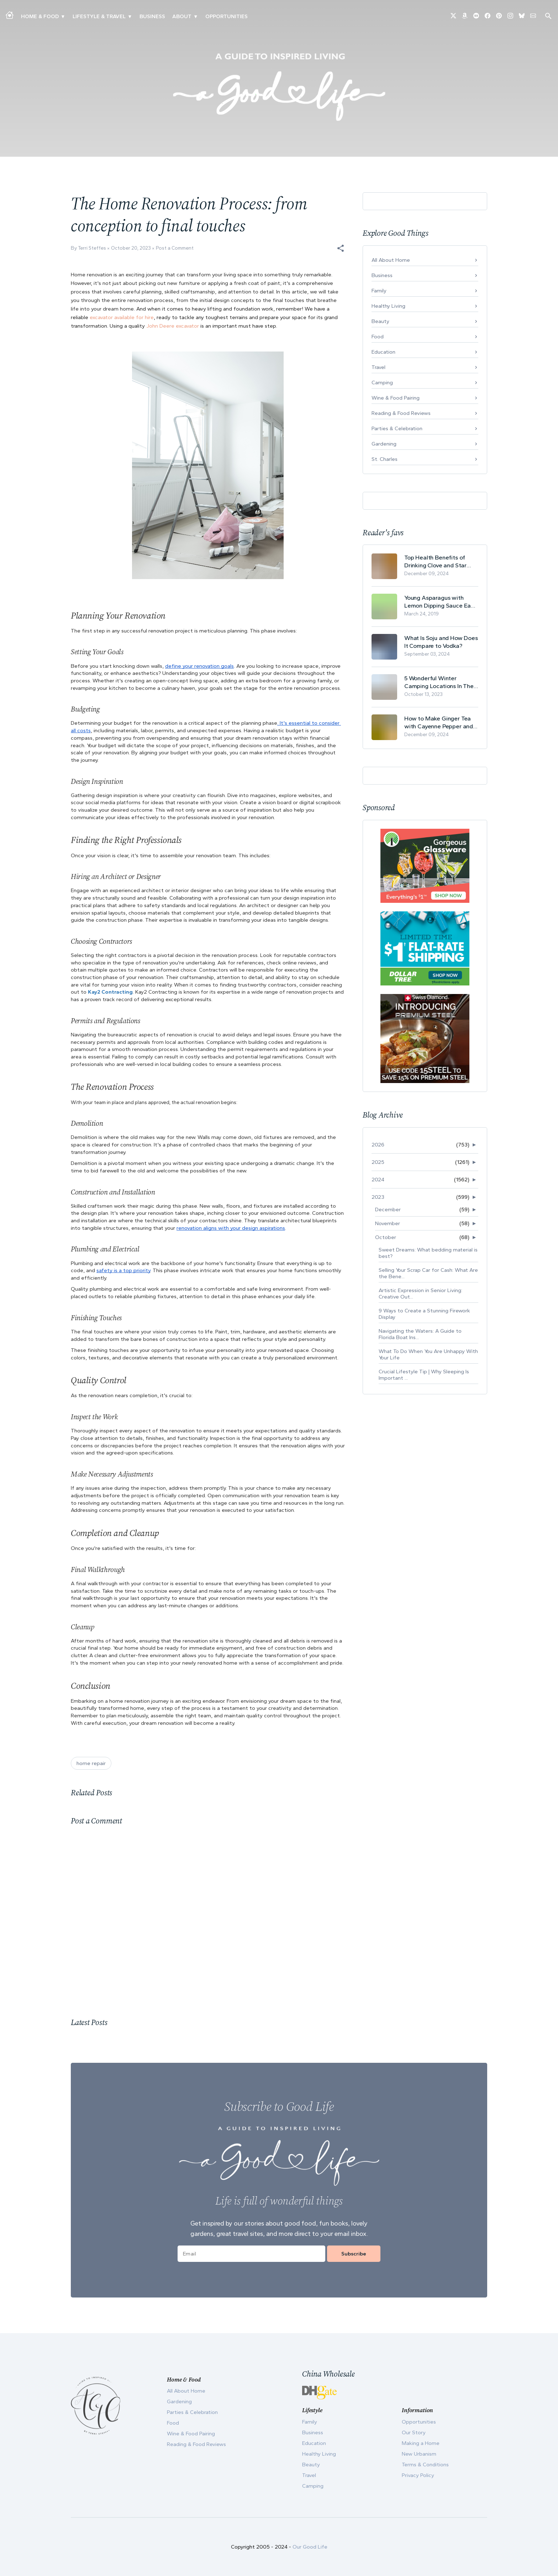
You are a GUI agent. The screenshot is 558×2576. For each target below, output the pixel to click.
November (387, 1223)
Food (378, 336)
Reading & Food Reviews (401, 413)
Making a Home (420, 2443)
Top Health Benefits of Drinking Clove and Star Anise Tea (435, 561)
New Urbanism (419, 2454)
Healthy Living (388, 306)
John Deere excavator (172, 326)
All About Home (391, 260)
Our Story (414, 2432)
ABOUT (181, 16)
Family (379, 290)
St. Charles (385, 459)
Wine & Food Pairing (396, 398)
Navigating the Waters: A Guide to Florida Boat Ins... (420, 1334)
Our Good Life (310, 2547)
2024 (378, 1179)
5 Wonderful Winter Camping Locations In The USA (439, 682)
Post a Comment (175, 248)
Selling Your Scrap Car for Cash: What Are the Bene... (428, 1273)
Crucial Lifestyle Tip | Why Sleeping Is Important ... (424, 1374)
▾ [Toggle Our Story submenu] (195, 16)
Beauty (380, 321)
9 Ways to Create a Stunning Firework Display (424, 1313)
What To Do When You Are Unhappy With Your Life (428, 1354)
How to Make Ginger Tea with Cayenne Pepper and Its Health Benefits (438, 722)
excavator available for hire (122, 317)
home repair (91, 1763)
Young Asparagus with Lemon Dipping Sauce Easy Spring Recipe (440, 601)
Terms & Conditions (425, 2464)
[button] (340, 248)
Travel (378, 367)
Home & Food (40, 16)
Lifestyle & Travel (99, 16)
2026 (378, 1144)
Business (152, 16)
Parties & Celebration (397, 428)
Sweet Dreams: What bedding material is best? (428, 1253)
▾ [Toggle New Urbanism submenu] (129, 16)
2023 (378, 1197)
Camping (382, 382)
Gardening (384, 444)
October (385, 1237)
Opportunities (226, 16)
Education (383, 352)
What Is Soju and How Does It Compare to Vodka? (441, 641)
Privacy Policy (418, 2475)
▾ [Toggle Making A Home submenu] (63, 16)
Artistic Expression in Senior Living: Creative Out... (420, 1293)
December (388, 1209)
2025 (378, 1162)
